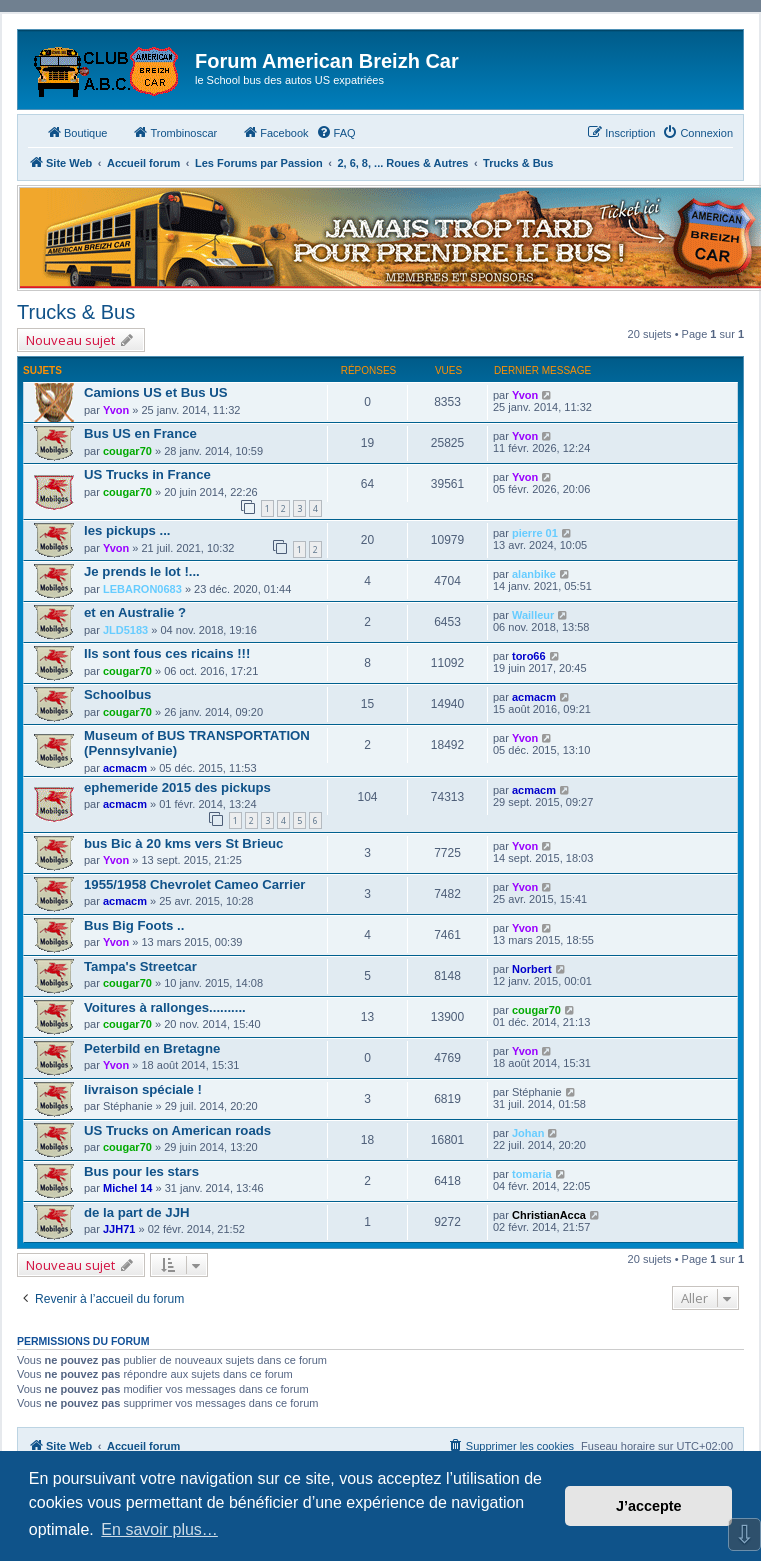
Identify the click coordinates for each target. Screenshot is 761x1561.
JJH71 (119, 1229)
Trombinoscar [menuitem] (174, 132)
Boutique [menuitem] (76, 132)
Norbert (532, 969)
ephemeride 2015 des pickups (177, 787)
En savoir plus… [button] (159, 1529)
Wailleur (533, 615)
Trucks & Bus (76, 312)
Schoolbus (117, 694)
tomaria (532, 1174)
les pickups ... (127, 530)
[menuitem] (336, 133)
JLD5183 (125, 630)
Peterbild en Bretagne (152, 1048)
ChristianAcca (549, 1215)
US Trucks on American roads (177, 1130)
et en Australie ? (135, 612)
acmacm (534, 697)
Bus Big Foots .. (134, 925)
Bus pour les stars (141, 1171)
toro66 (529, 656)
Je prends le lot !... (142, 571)
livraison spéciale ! (143, 1089)
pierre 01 (535, 533)
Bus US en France (140, 433)
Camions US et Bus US (156, 392)
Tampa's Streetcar (140, 966)
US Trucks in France (147, 474)
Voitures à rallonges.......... (165, 1007)
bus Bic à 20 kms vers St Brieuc (183, 843)
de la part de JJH (137, 1212)
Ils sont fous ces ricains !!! (167, 653)
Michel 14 (128, 1188)
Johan (528, 1133)
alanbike (534, 574)
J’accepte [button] (649, 1506)
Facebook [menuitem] (275, 132)
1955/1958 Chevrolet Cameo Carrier (194, 884)
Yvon (116, 410)
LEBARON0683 (142, 589)
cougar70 (127, 451)
